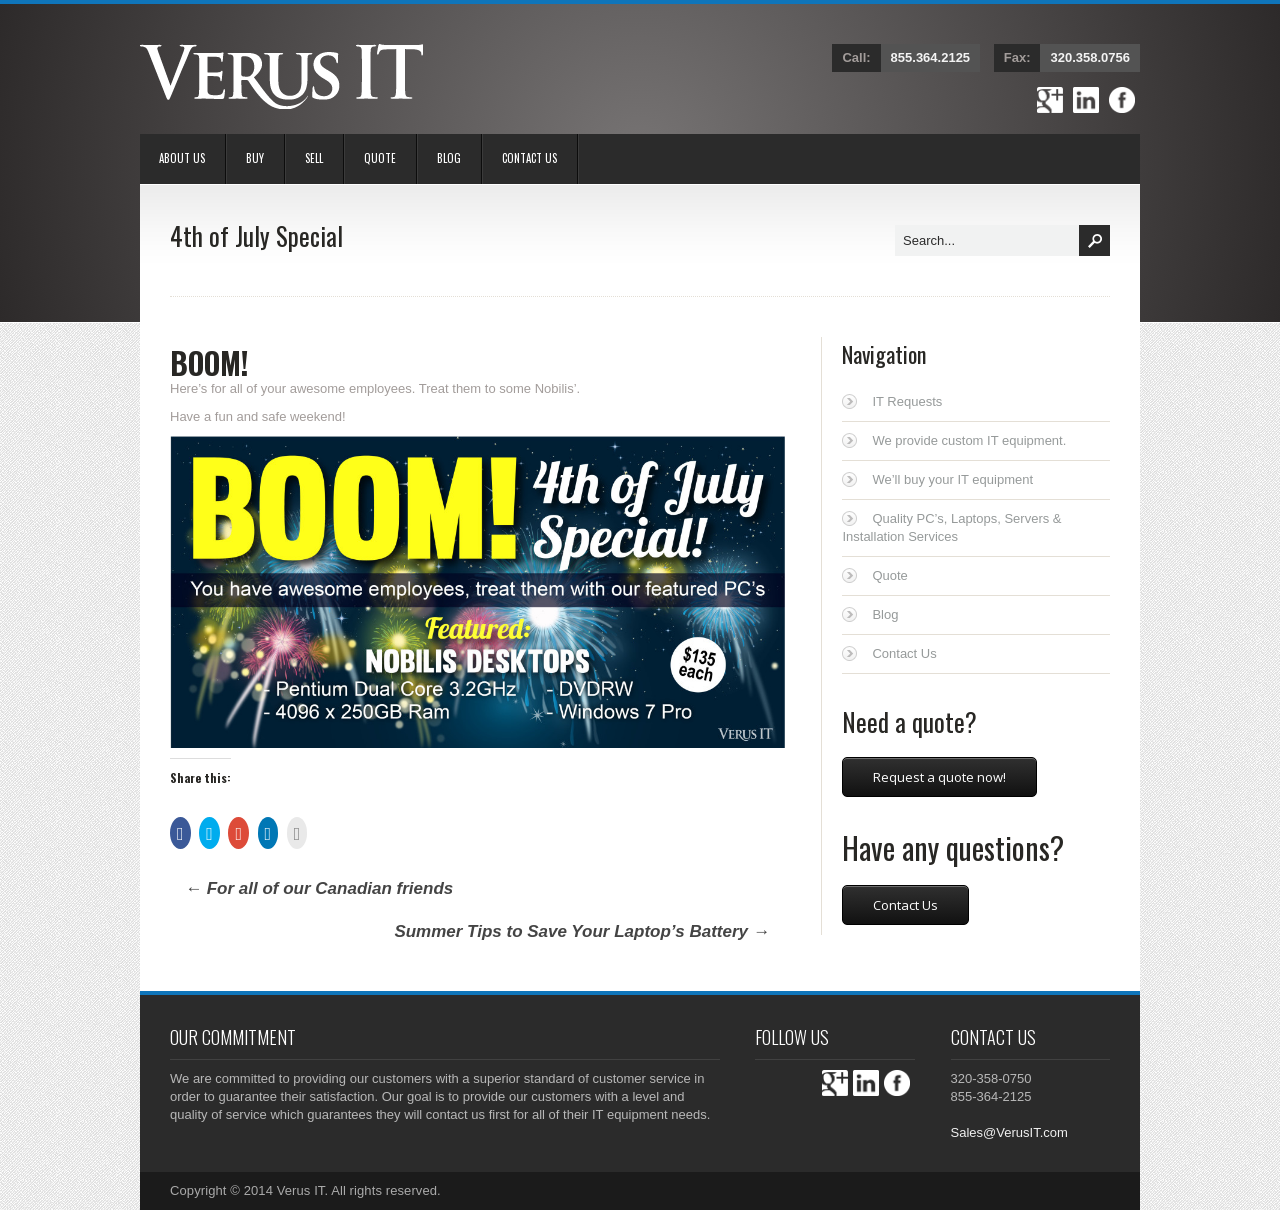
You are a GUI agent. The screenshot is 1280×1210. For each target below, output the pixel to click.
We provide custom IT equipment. (969, 440)
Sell (314, 158)
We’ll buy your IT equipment (952, 479)
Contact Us (529, 158)
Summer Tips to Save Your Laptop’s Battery (581, 931)
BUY (255, 158)
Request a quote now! (939, 777)
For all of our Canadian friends (319, 888)
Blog (449, 158)
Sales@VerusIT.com (1009, 1132)
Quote (380, 158)
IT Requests (907, 401)
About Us (182, 158)
